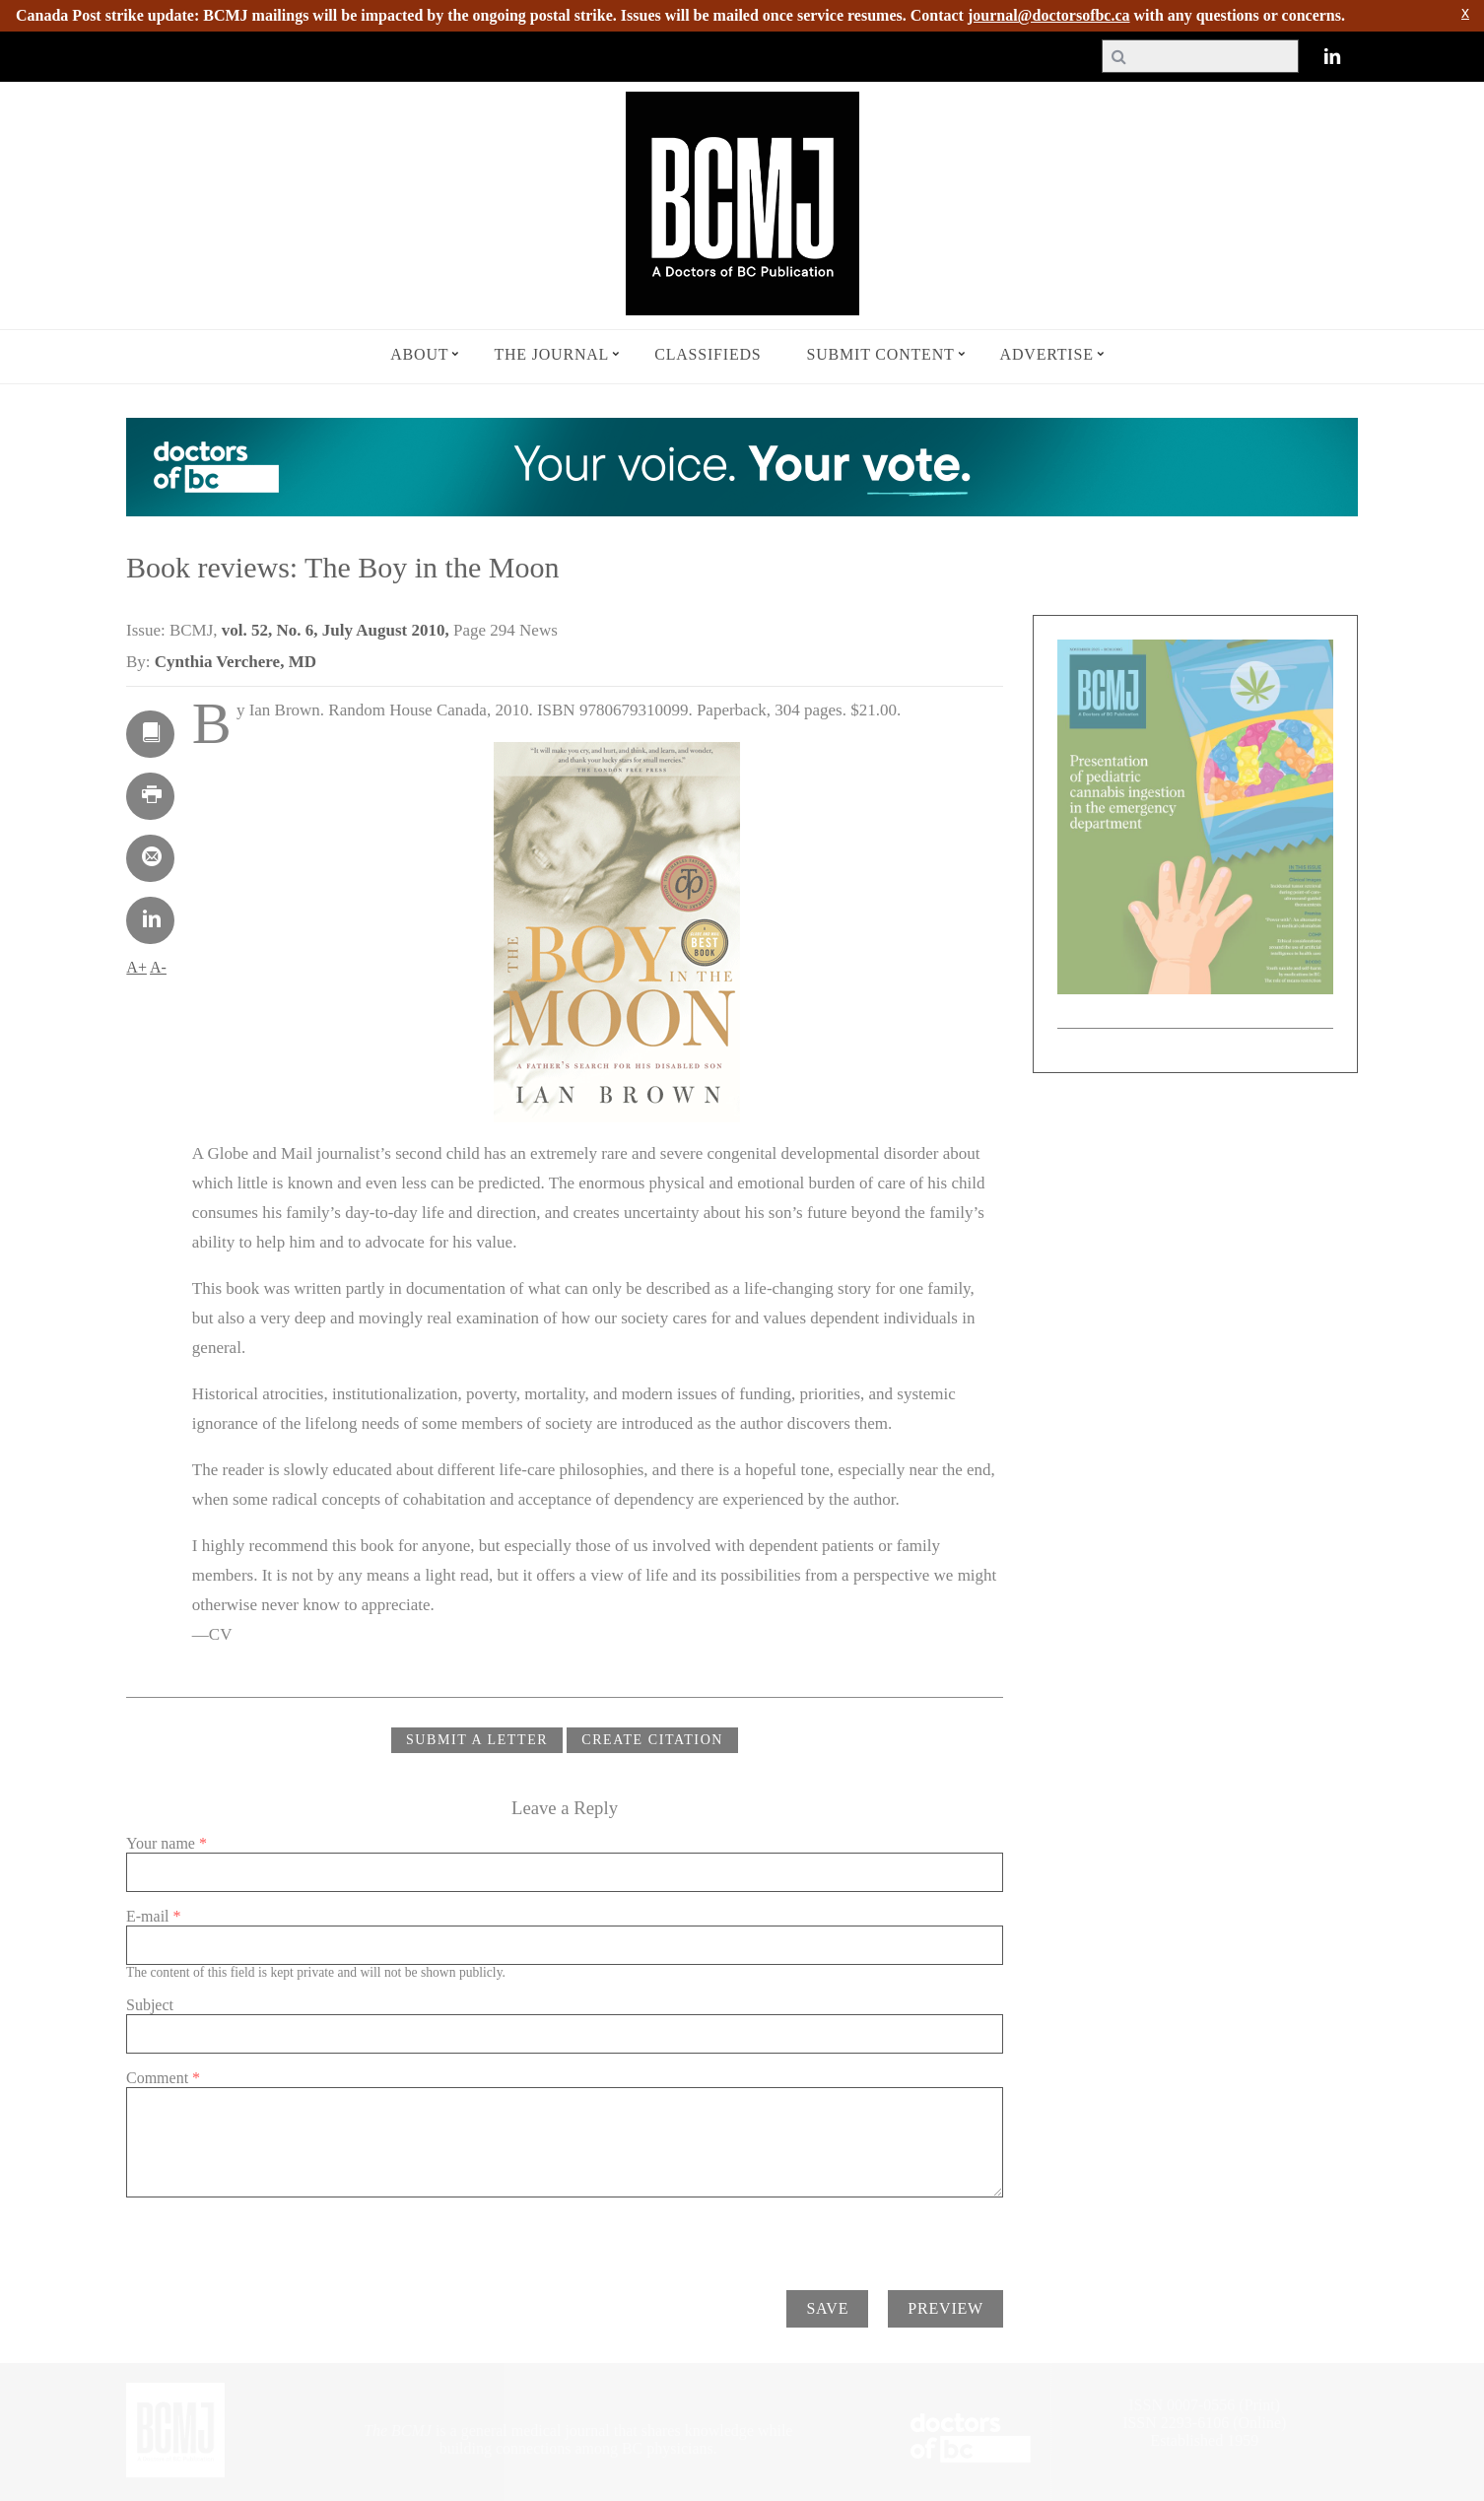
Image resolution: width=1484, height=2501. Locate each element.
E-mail (153, 1916)
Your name (166, 1843)
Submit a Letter (477, 1739)
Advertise (1047, 354)
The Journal (551, 354)
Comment (163, 2077)
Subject (149, 2004)
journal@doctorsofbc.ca (1049, 15)
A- (158, 967)
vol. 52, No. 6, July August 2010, (337, 630)
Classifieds (707, 354)
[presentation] (276, 2235)
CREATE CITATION (652, 1739)
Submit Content (881, 354)
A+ (136, 967)
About (419, 354)
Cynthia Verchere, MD (235, 661)
